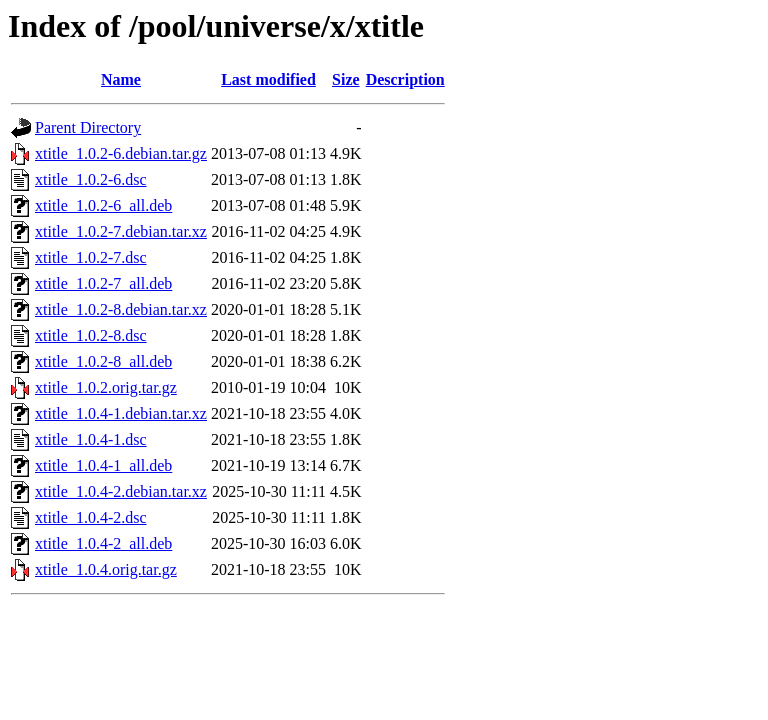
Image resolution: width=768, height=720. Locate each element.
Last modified (268, 79)
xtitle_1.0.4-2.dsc (91, 517)
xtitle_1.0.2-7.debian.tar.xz (121, 231)
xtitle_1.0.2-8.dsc (91, 335)
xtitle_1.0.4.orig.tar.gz (106, 569)
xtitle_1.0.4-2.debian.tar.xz (121, 491)
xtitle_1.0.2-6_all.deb (103, 205)
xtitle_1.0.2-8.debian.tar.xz (121, 309)
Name (121, 79)
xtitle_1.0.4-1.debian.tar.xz (121, 413)
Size (346, 79)
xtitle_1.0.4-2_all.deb (103, 543)
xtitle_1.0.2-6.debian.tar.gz (121, 153)
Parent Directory (88, 127)
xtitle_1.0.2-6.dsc (91, 179)
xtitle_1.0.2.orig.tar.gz (106, 387)
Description (405, 79)
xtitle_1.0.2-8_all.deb (103, 361)
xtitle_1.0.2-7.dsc (91, 257)
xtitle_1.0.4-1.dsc (91, 439)
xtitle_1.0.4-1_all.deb (103, 465)
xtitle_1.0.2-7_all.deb (103, 283)
